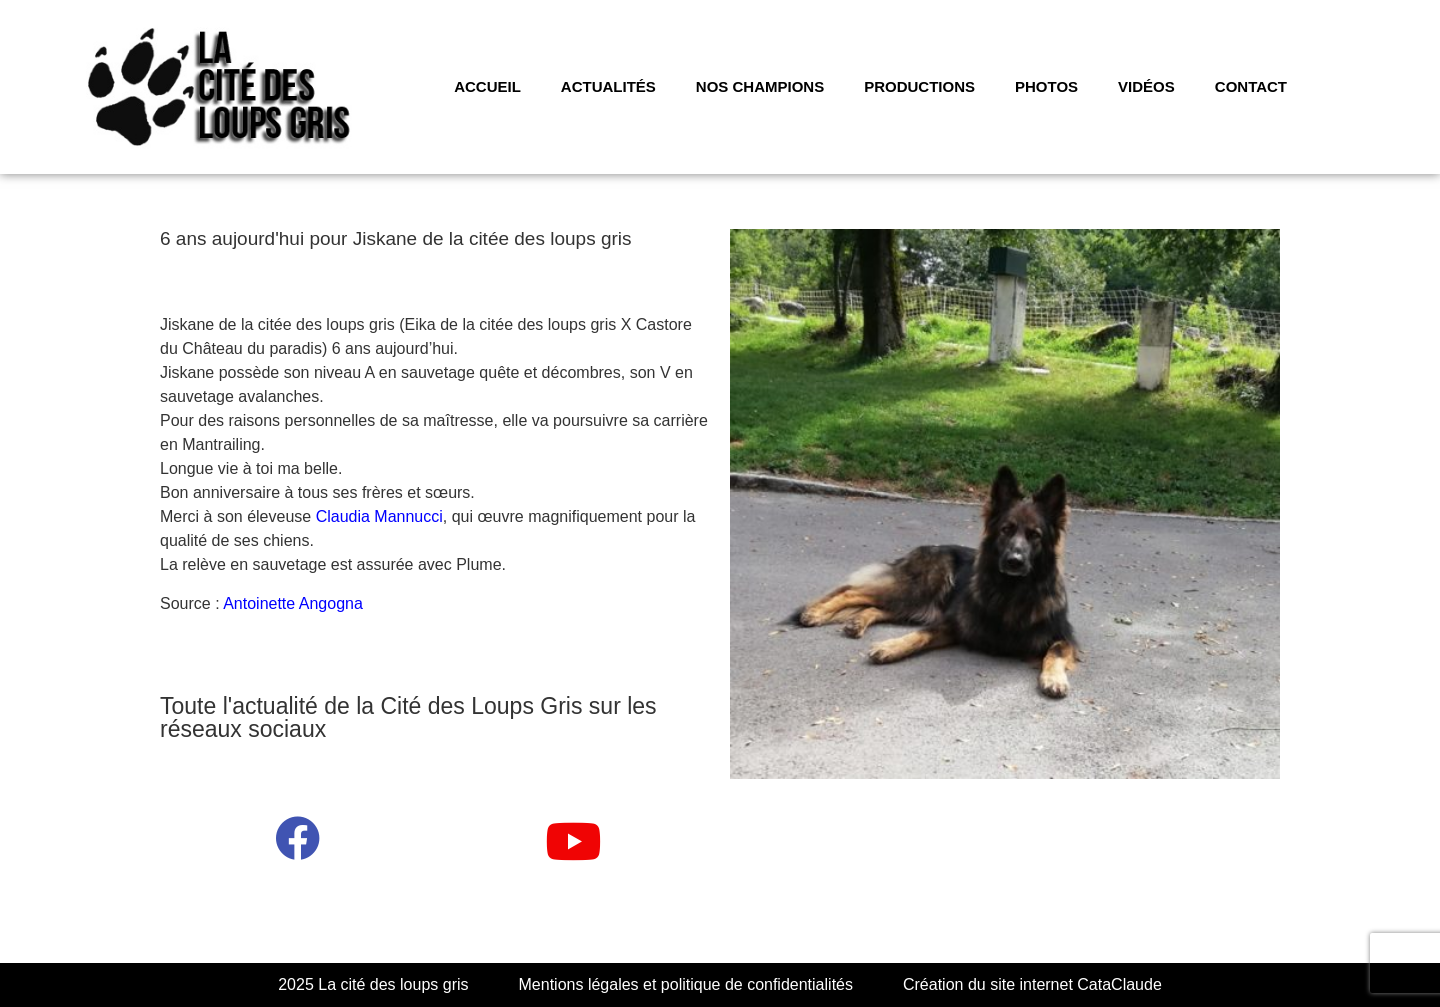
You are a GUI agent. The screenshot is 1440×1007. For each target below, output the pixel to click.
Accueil (487, 86)
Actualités (608, 86)
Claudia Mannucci (379, 516)
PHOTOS (1046, 86)
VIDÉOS (1146, 86)
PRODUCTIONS (919, 86)
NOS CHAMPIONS (760, 86)
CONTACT (1251, 86)
